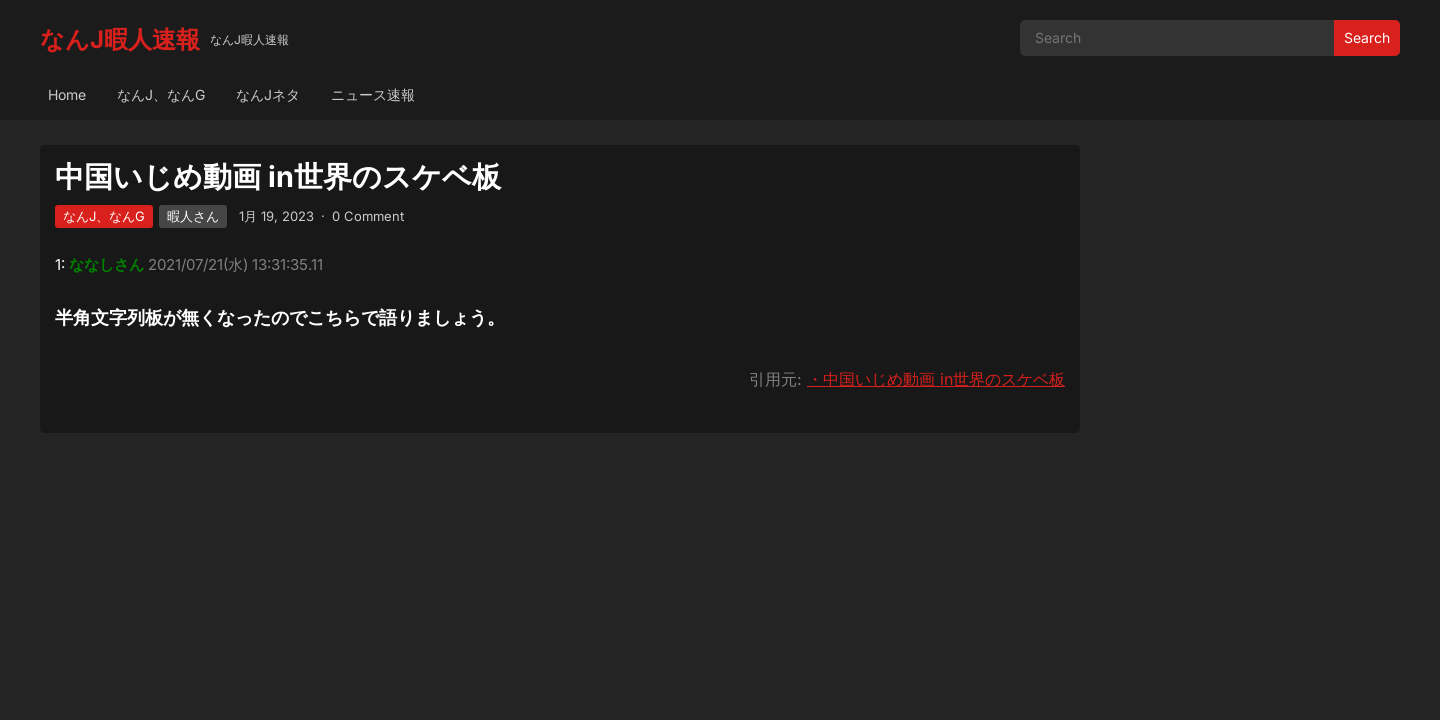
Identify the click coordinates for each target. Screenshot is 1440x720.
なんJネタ (268, 94)
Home (67, 94)
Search (1367, 37)
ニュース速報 (373, 94)
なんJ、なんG (161, 94)
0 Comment (368, 216)
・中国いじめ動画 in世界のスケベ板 (936, 379)
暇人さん (193, 216)
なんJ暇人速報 (120, 39)
